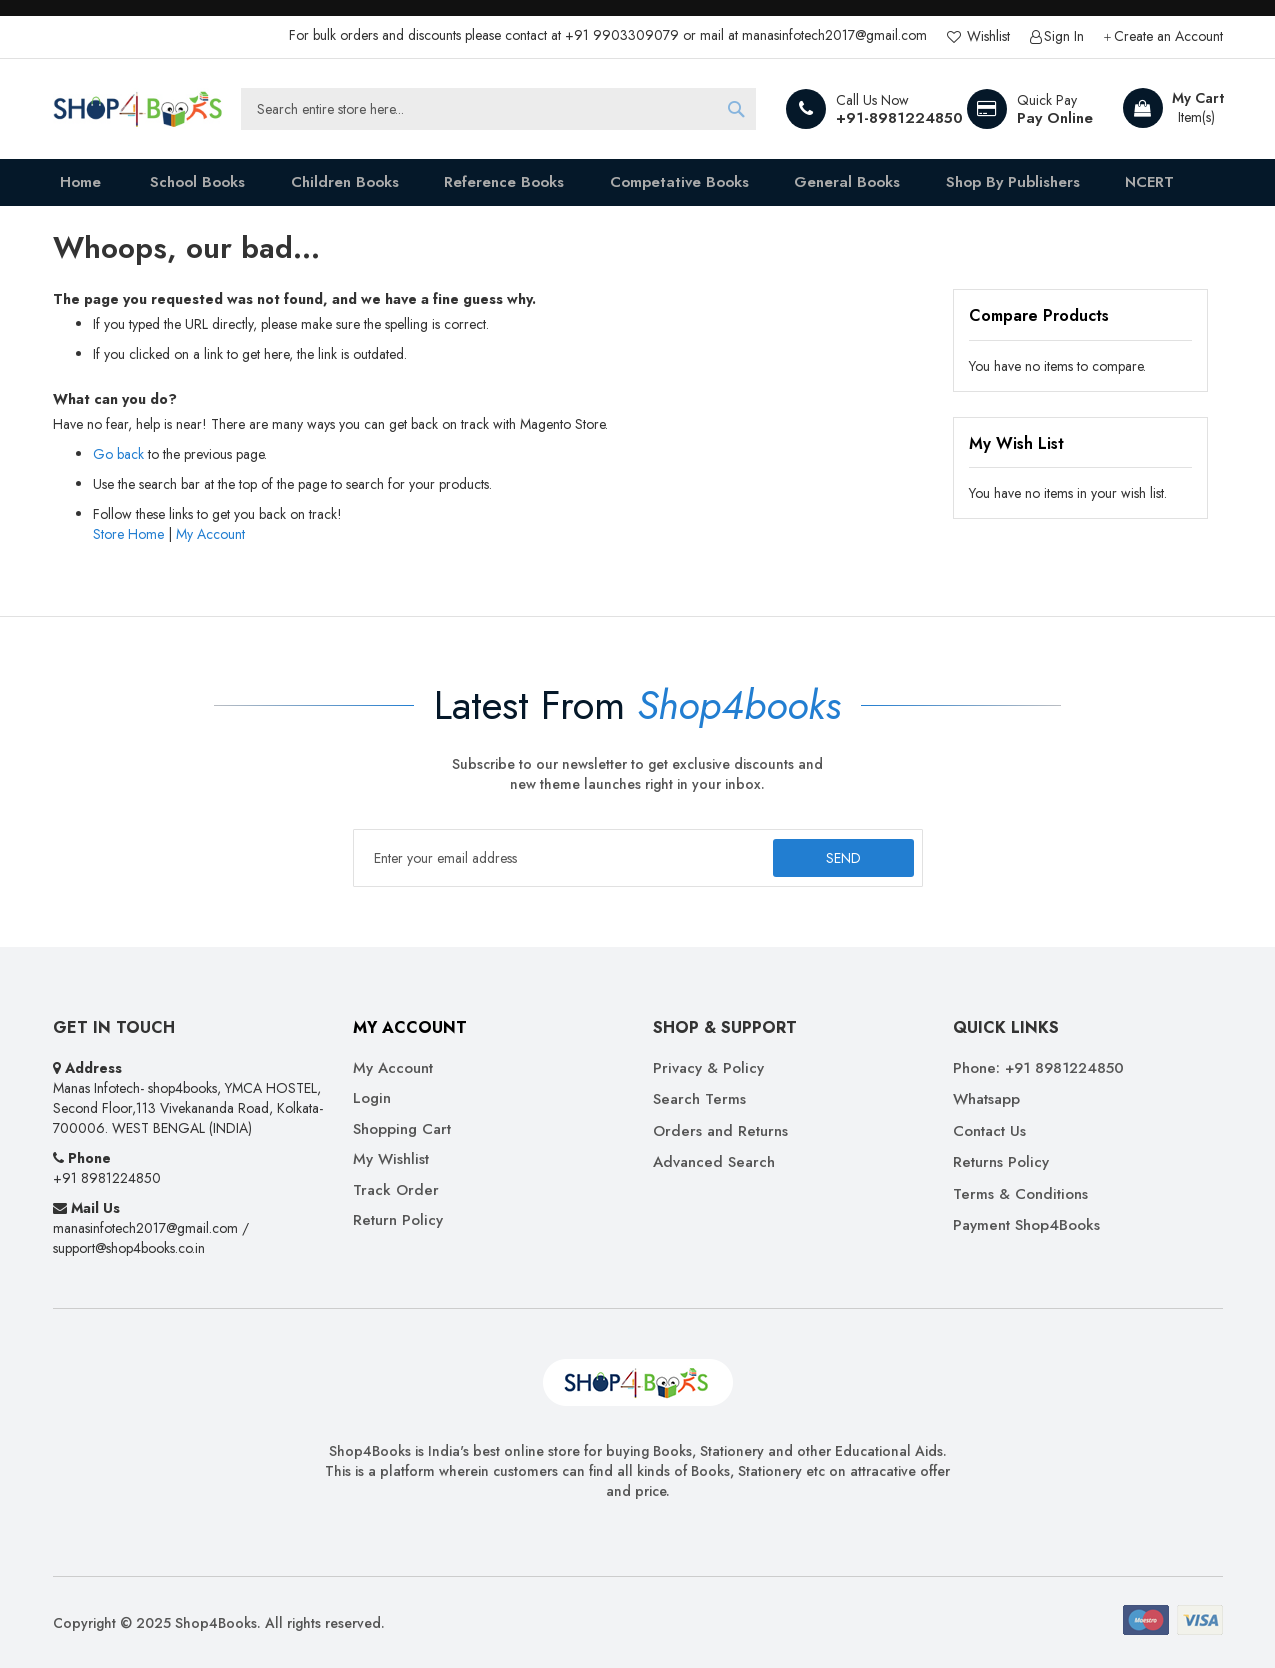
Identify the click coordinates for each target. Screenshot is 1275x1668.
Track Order (396, 1190)
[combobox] (498, 109)
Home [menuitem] (74, 185)
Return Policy (398, 1220)
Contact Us (989, 1131)
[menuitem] (188, 186)
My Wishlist (391, 1159)
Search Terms (699, 1099)
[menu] (638, 186)
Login (372, 1098)
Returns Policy (1001, 1162)
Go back (118, 461)
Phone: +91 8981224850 (1038, 1068)
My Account (210, 541)
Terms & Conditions (1020, 1194)
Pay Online (1055, 118)
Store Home (128, 541)
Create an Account (1168, 36)
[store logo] (138, 109)
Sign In (1064, 36)
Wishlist (986, 36)
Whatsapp (986, 1099)
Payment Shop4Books (1026, 1225)
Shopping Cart (402, 1129)
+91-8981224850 (899, 118)
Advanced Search (714, 1162)
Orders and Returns (720, 1131)
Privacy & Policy (708, 1068)
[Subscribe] (841, 858)
